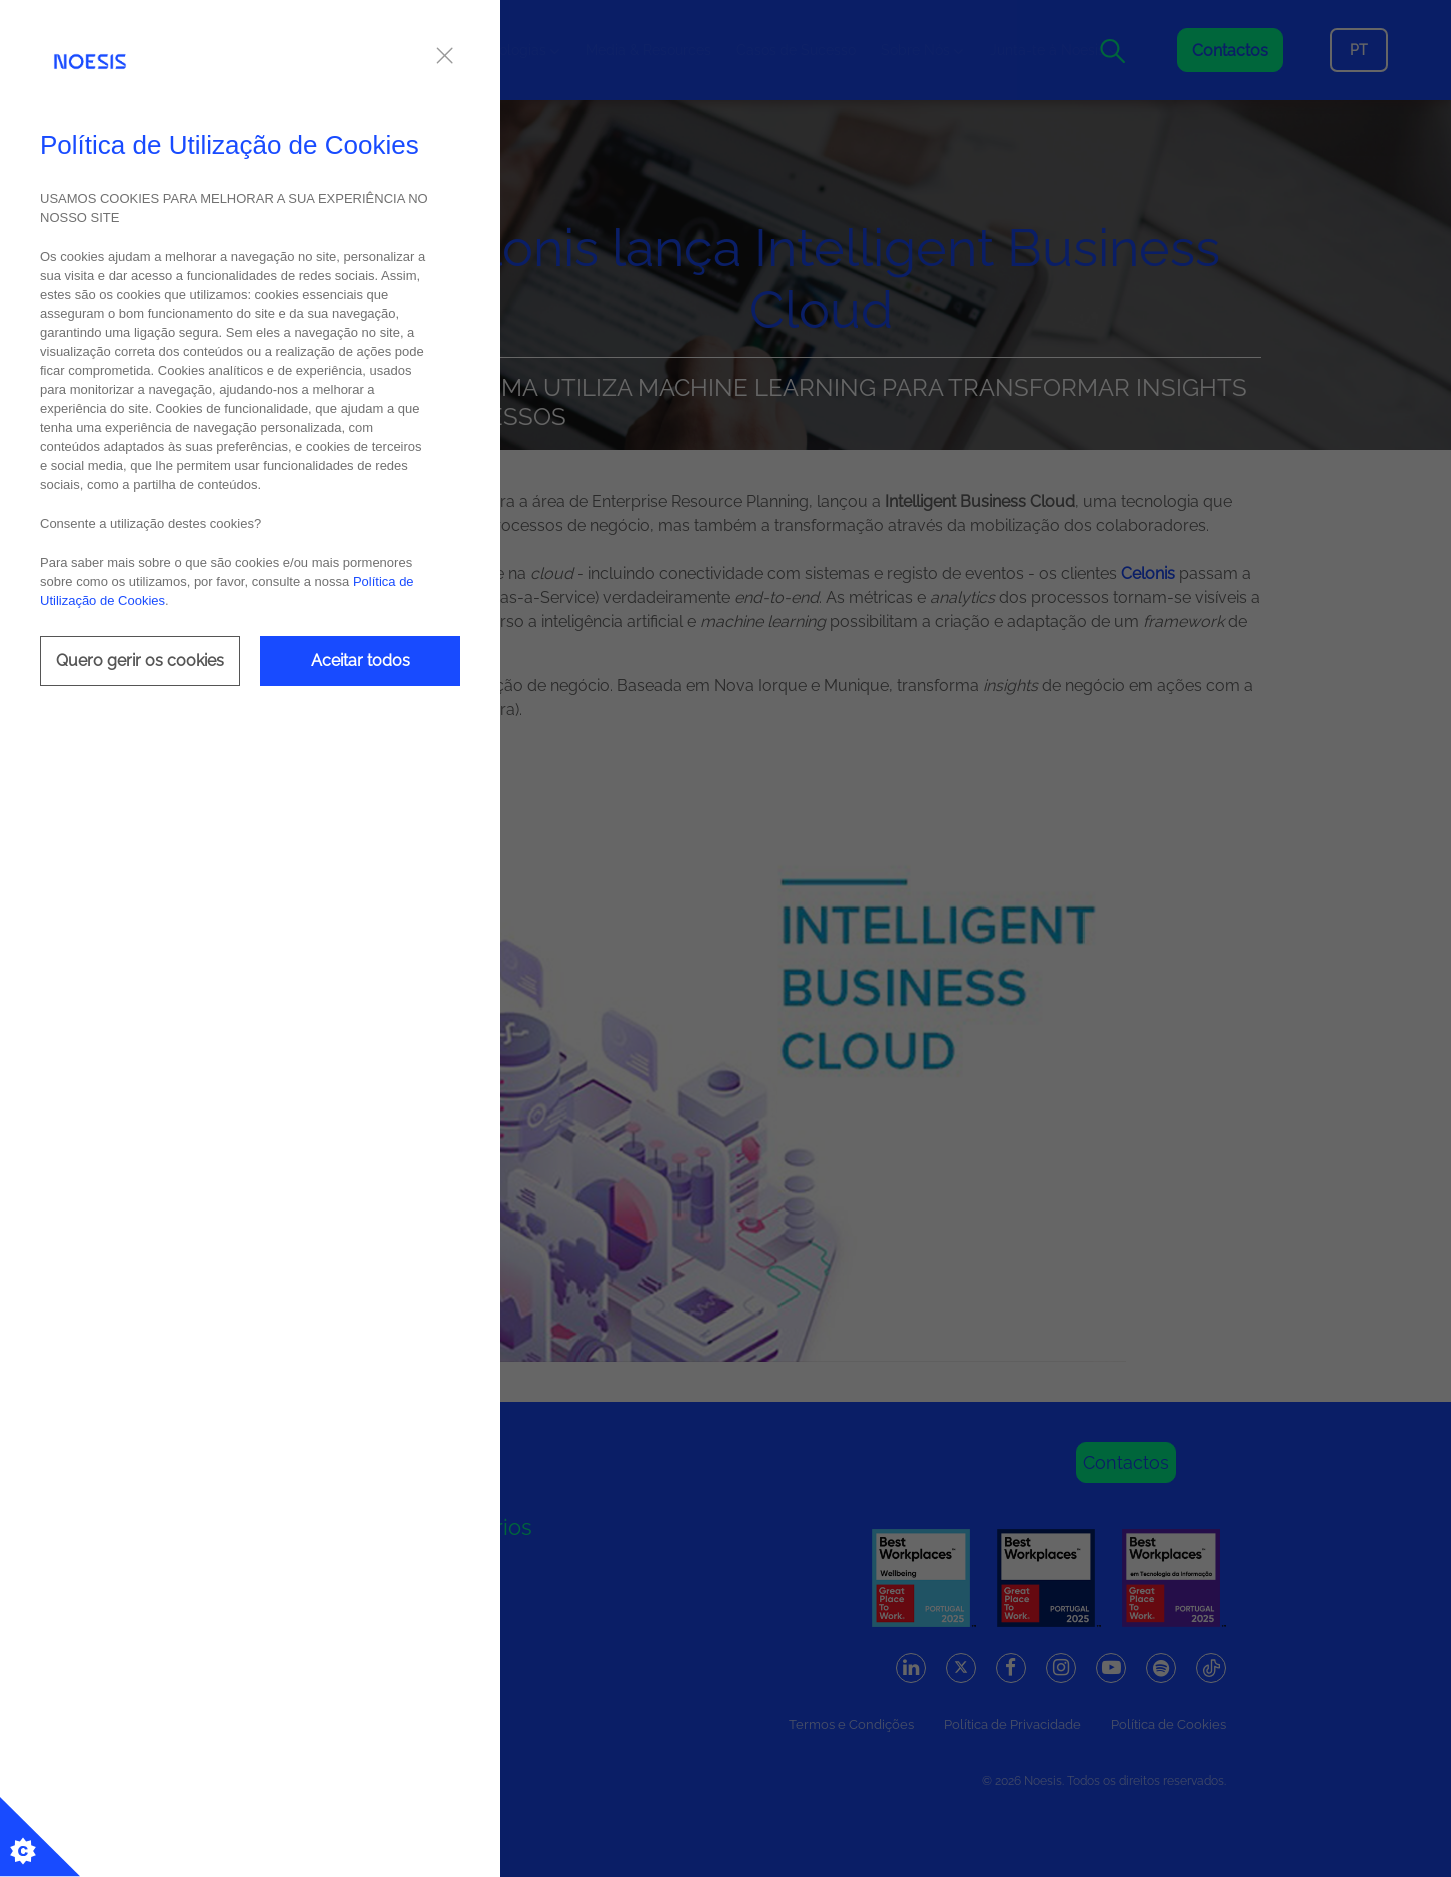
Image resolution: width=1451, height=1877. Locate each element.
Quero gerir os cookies (140, 660)
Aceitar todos (360, 660)
